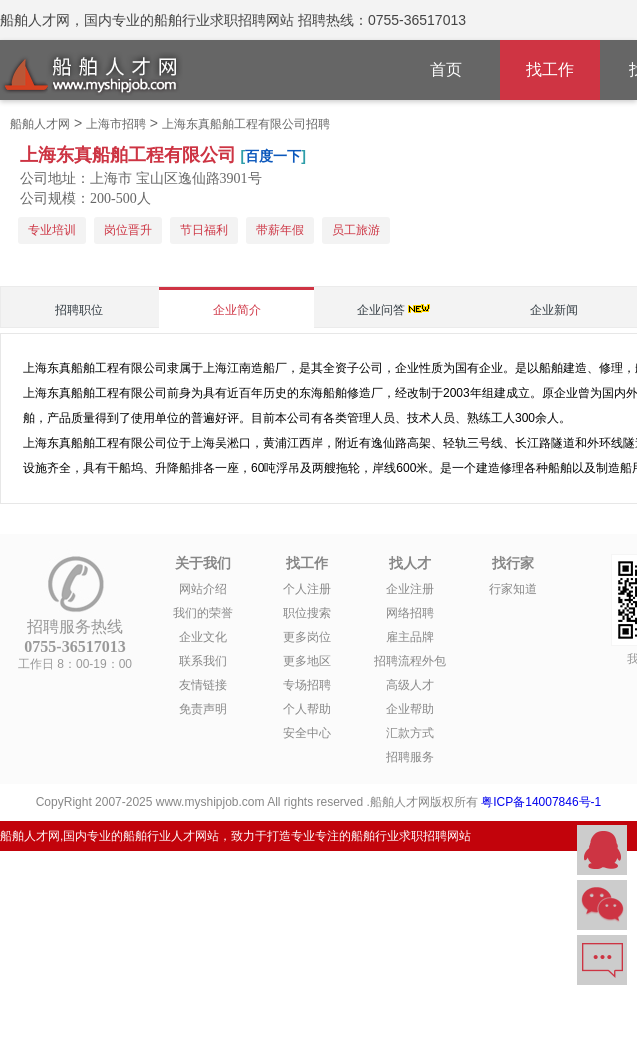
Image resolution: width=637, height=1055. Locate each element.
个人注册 (307, 589)
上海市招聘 (116, 124)
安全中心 (307, 733)
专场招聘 (307, 685)
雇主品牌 (410, 637)
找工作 (550, 69)
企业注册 (410, 589)
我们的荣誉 (203, 613)
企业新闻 (554, 310)
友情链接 (203, 685)
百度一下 (273, 156)
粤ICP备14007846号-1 (541, 802)
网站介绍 (203, 589)
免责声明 (203, 709)
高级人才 (410, 685)
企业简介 (237, 310)
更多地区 (307, 661)
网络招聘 (410, 613)
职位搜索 (307, 613)
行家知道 (513, 589)
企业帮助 (410, 709)
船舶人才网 (40, 124)
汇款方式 (410, 733)
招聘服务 (410, 757)
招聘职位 (79, 310)
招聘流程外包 (410, 661)
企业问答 (381, 310)
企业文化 (203, 637)
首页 (446, 69)
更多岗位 (307, 637)
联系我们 (203, 661)
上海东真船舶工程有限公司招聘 (246, 124)
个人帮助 (307, 709)
